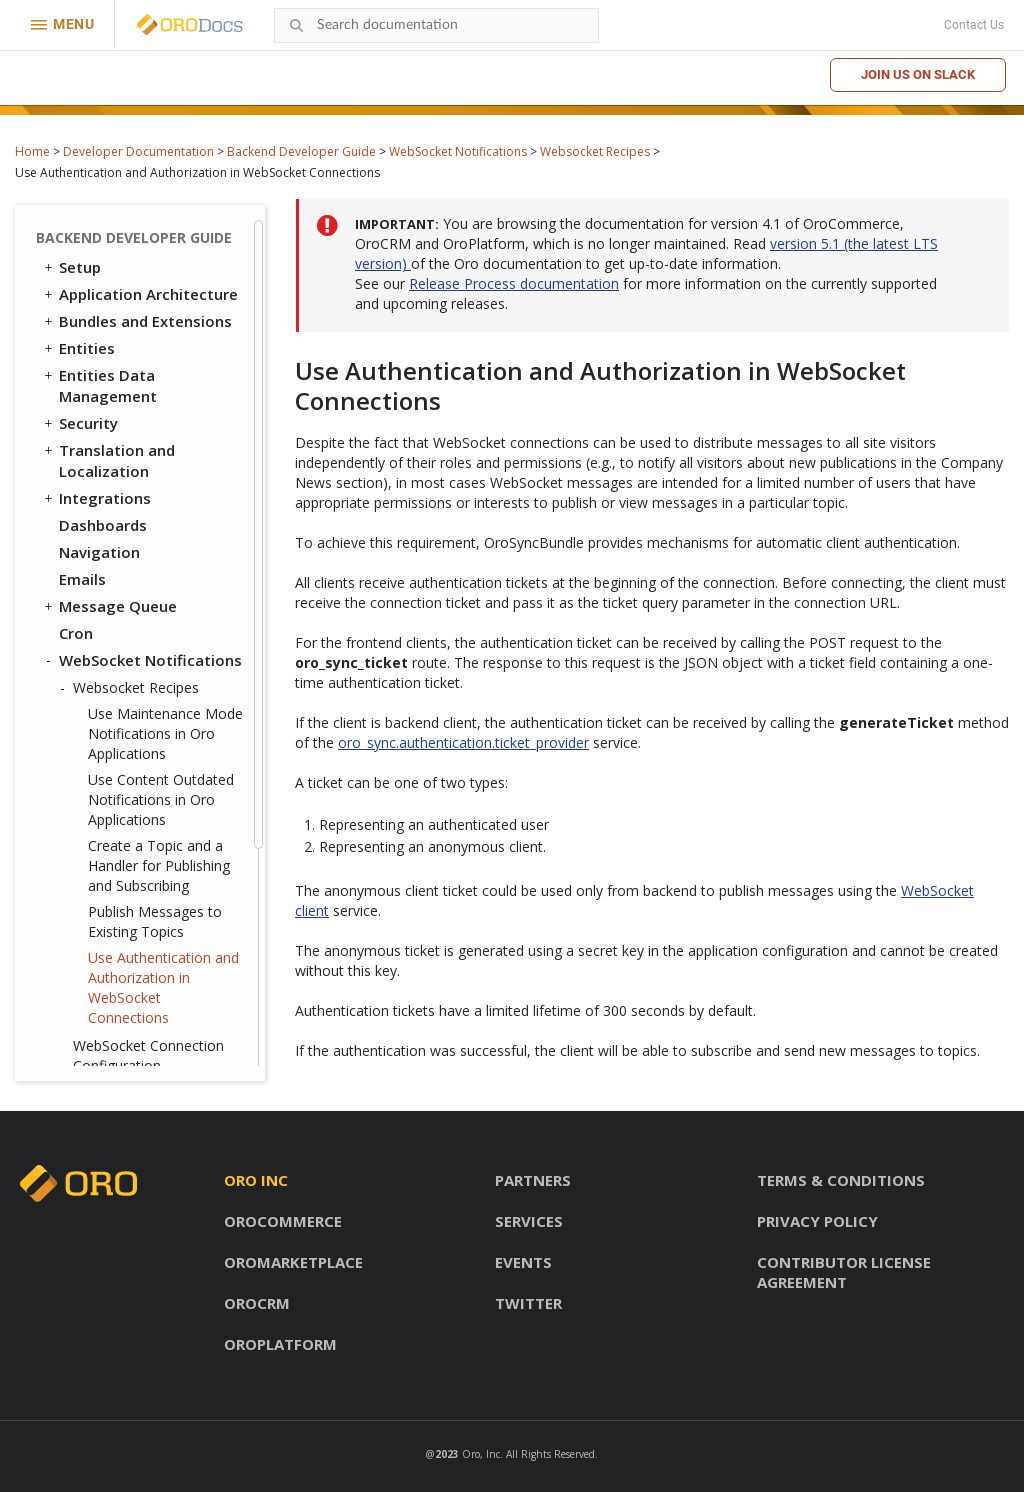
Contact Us (974, 25)
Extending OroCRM (118, 940)
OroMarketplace (293, 1262)
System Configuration (139, 886)
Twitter (528, 1303)
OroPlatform (280, 1344)
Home (32, 151)
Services (529, 1221)
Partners (533, 1180)
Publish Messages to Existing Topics (155, 630)
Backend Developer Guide (301, 151)
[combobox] (436, 25)
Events (523, 1262)
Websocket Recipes (595, 151)
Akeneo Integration (130, 994)
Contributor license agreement (844, 1272)
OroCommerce (283, 1221)
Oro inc (256, 1180)
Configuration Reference (140, 913)
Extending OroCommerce (142, 967)
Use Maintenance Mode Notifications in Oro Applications (165, 442)
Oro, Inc (481, 1454)
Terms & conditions (841, 1180)
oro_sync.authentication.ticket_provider (463, 742)
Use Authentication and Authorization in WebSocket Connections (163, 696)
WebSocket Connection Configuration (148, 764)
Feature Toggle (116, 832)
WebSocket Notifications (458, 151)
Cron (76, 342)
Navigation (99, 261)
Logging (89, 859)
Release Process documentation (514, 283)
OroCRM (257, 1303)
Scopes (85, 805)
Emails (82, 288)
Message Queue (109, 315)
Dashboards (103, 234)
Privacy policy (817, 1221)
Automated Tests (115, 1021)
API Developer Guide (124, 1048)
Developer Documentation (138, 151)
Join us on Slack (918, 74)
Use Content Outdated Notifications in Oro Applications (161, 508)
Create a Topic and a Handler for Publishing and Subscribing (159, 574)
